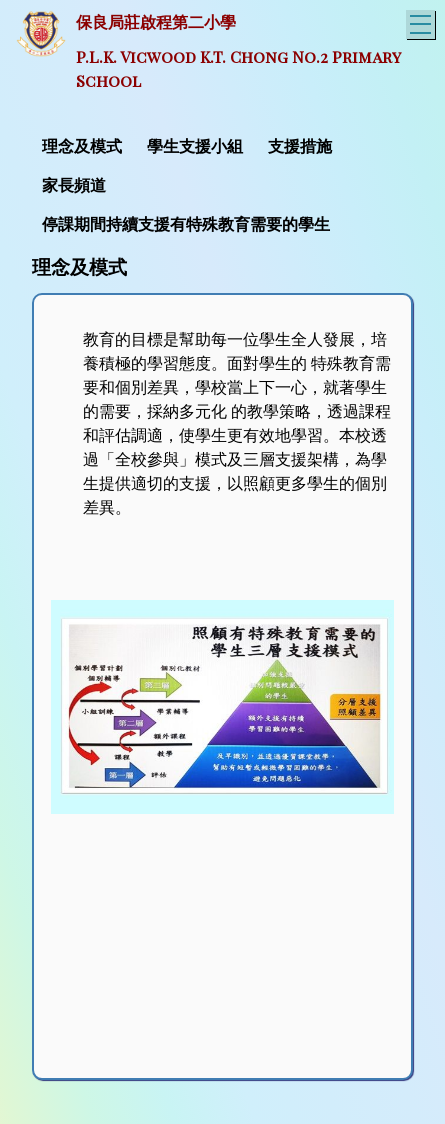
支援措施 (300, 146)
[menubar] (222, 183)
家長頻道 (74, 185)
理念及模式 (82, 146)
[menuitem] (84, 144)
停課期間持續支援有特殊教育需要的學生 (186, 224)
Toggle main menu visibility (422, 21)
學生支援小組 (195, 146)
